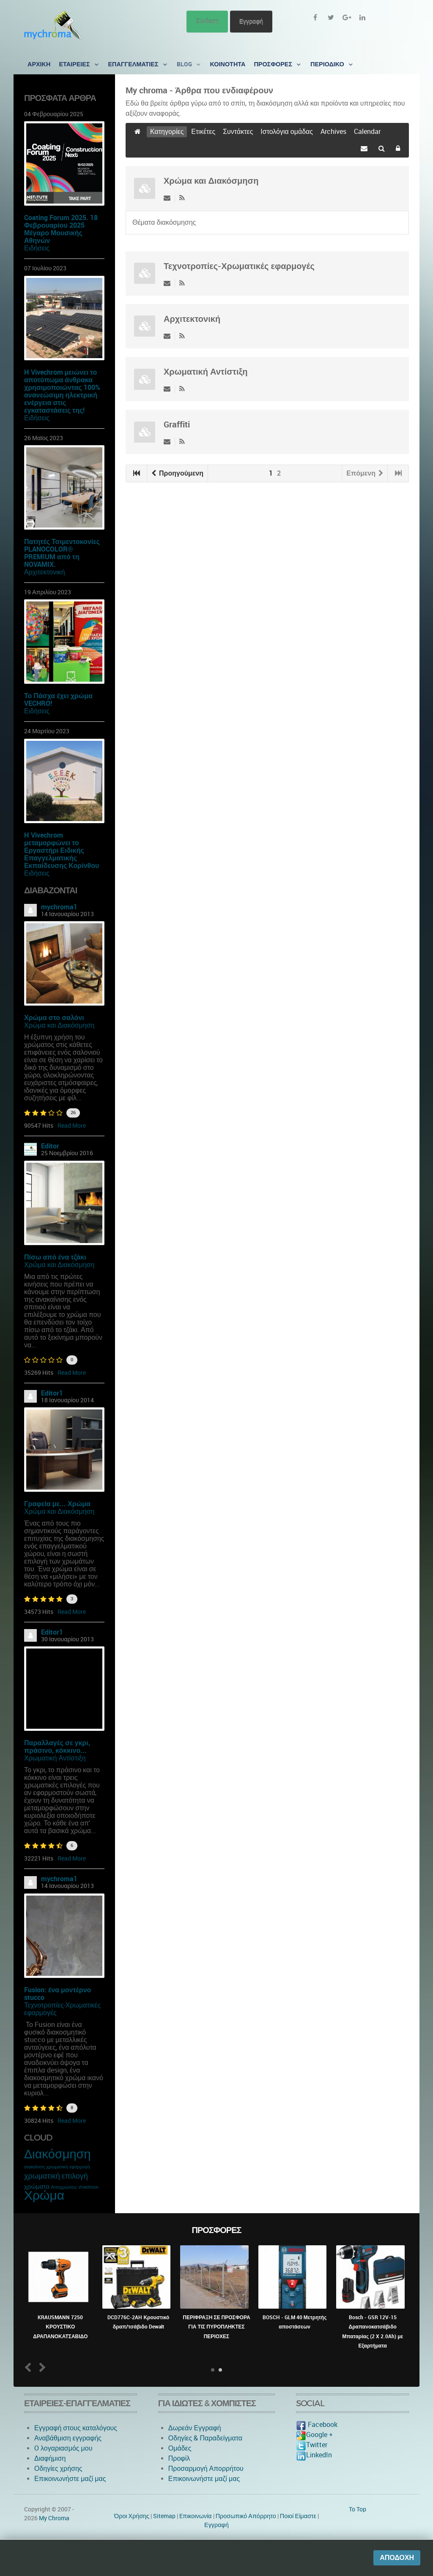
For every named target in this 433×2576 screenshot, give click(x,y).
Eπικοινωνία (195, 2516)
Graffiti (177, 424)
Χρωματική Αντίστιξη (55, 1758)
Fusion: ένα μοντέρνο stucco (57, 1994)
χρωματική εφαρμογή (68, 2167)
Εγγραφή (251, 21)
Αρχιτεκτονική (44, 572)
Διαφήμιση (50, 2458)
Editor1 (52, 1393)
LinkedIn (314, 2455)
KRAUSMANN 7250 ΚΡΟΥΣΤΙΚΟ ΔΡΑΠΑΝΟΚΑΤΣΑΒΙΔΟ (60, 2327)
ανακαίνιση (34, 2167)
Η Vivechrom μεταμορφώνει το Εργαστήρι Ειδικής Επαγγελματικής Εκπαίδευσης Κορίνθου (61, 850)
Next (41, 2367)
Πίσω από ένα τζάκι (55, 1257)
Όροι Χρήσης (131, 2516)
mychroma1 (59, 907)
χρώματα (36, 2186)
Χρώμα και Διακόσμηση (59, 1025)
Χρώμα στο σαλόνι (54, 1018)
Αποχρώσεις (64, 2187)
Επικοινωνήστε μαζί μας (70, 2479)
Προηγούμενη (177, 473)
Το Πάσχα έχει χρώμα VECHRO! (58, 699)
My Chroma (54, 2518)
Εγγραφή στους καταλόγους (75, 2428)
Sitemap (164, 2516)
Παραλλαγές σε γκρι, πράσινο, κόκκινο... (57, 1747)
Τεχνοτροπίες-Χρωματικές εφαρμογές (62, 2009)
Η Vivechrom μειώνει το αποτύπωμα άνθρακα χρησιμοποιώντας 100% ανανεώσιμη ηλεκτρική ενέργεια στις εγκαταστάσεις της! (62, 391)
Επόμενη (364, 473)
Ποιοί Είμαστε (298, 2516)
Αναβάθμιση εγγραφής (67, 2438)
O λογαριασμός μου (63, 2448)
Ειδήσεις (36, 248)
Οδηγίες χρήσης (58, 2468)
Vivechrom (88, 2187)
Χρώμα (44, 2195)
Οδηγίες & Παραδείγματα (205, 2438)
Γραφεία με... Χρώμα (57, 1504)
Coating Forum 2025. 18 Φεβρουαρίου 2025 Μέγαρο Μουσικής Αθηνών (61, 229)
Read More (72, 1125)
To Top (357, 2509)
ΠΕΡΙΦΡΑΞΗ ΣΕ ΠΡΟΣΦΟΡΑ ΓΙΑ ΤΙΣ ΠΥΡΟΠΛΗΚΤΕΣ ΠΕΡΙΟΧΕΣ (216, 2327)
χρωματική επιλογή (56, 2176)
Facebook (316, 2425)
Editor (50, 1146)
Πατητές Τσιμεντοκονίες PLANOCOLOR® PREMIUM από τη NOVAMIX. (62, 553)
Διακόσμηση (57, 2154)
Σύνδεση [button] (207, 21)
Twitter (311, 2445)
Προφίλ (179, 2458)
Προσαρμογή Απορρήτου (206, 2468)
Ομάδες (180, 2448)
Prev (30, 2367)
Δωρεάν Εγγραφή (194, 2428)
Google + (314, 2435)
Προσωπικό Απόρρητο (246, 2516)
